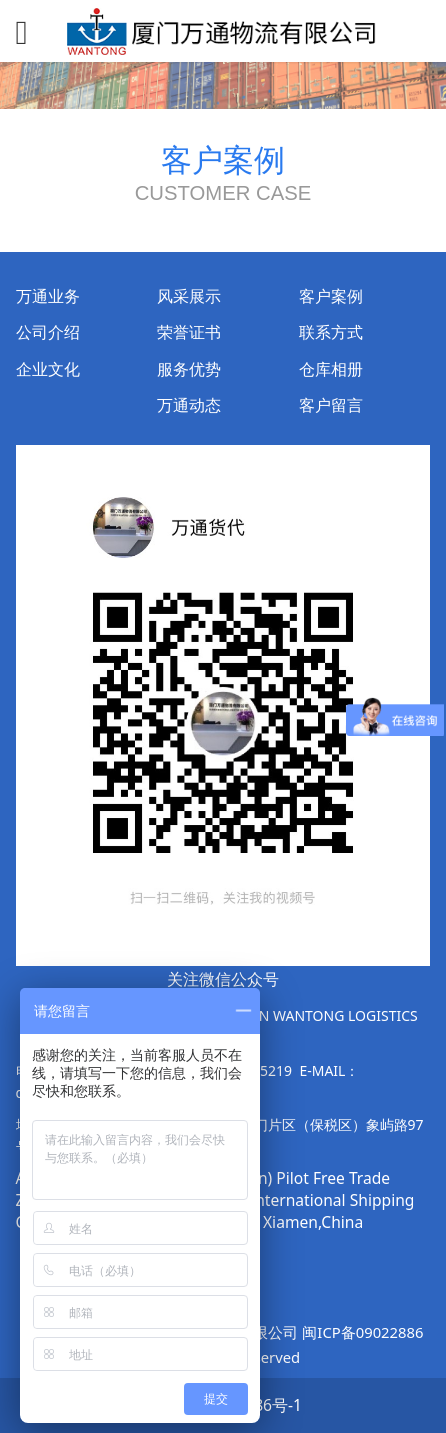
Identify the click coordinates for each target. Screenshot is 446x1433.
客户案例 (331, 296)
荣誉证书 (189, 332)
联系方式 (331, 332)
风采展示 (189, 296)
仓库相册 (331, 369)
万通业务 (48, 296)
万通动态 (189, 405)
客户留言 (331, 405)
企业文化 (48, 369)
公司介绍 (48, 332)
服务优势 (189, 369)
